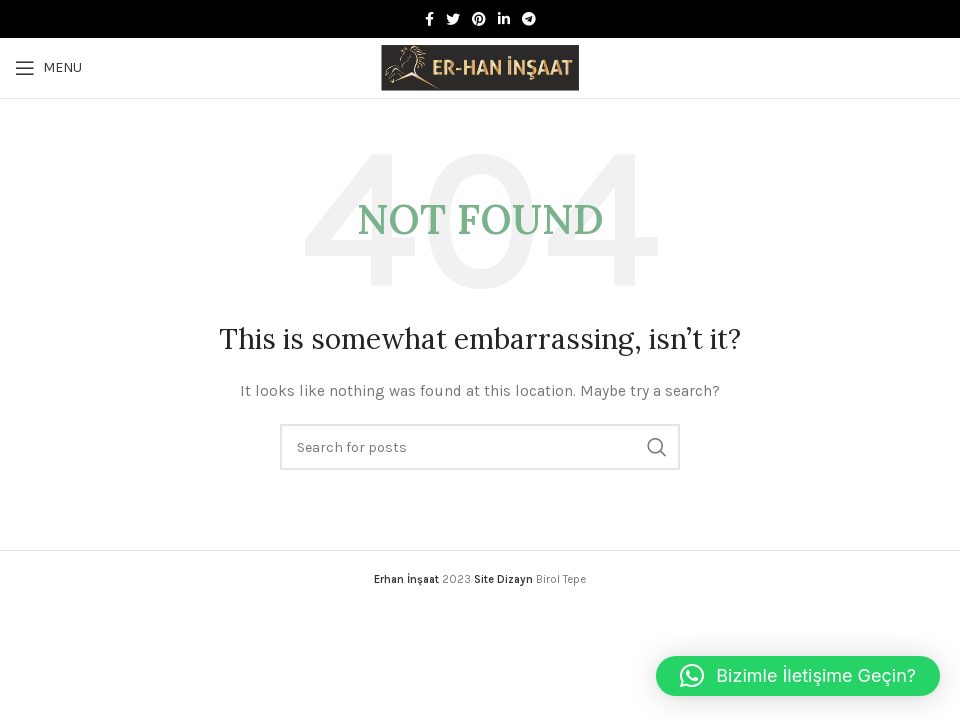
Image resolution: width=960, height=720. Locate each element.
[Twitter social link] (453, 19)
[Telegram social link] (529, 19)
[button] (798, 676)
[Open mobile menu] (48, 68)
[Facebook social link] (429, 19)
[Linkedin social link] (504, 19)
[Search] (480, 447)
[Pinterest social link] (479, 19)
